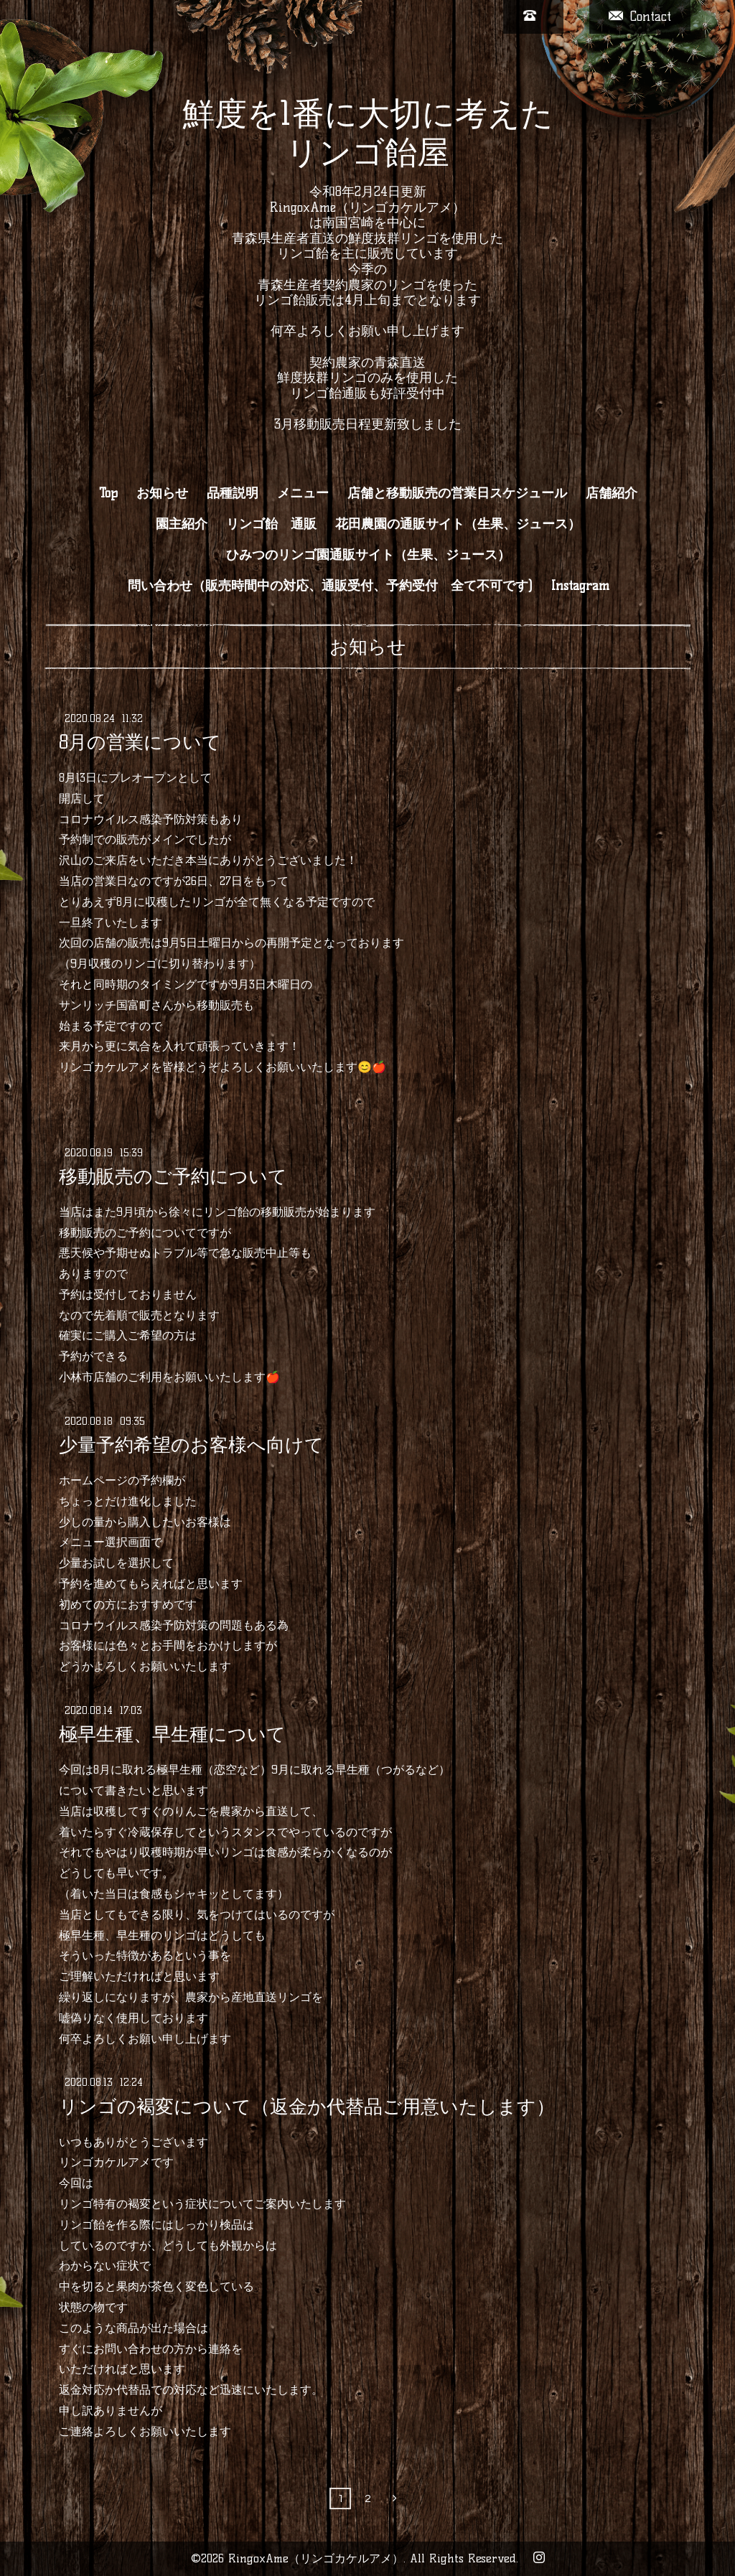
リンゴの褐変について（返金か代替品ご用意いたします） (307, 2105)
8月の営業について (140, 742)
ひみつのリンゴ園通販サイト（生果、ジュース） (368, 555)
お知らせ (162, 493)
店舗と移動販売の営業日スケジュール (457, 493)
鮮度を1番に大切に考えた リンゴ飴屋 (367, 133)
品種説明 (232, 493)
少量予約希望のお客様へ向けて (191, 1444)
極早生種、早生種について (172, 1734)
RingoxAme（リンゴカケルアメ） (315, 2558)
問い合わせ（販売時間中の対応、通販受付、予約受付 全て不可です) (330, 586)
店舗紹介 (611, 493)
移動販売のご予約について (173, 1176)
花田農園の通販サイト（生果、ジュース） (458, 524)
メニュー (303, 493)
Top (108, 493)
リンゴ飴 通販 (271, 524)
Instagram (580, 586)
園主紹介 (181, 524)
